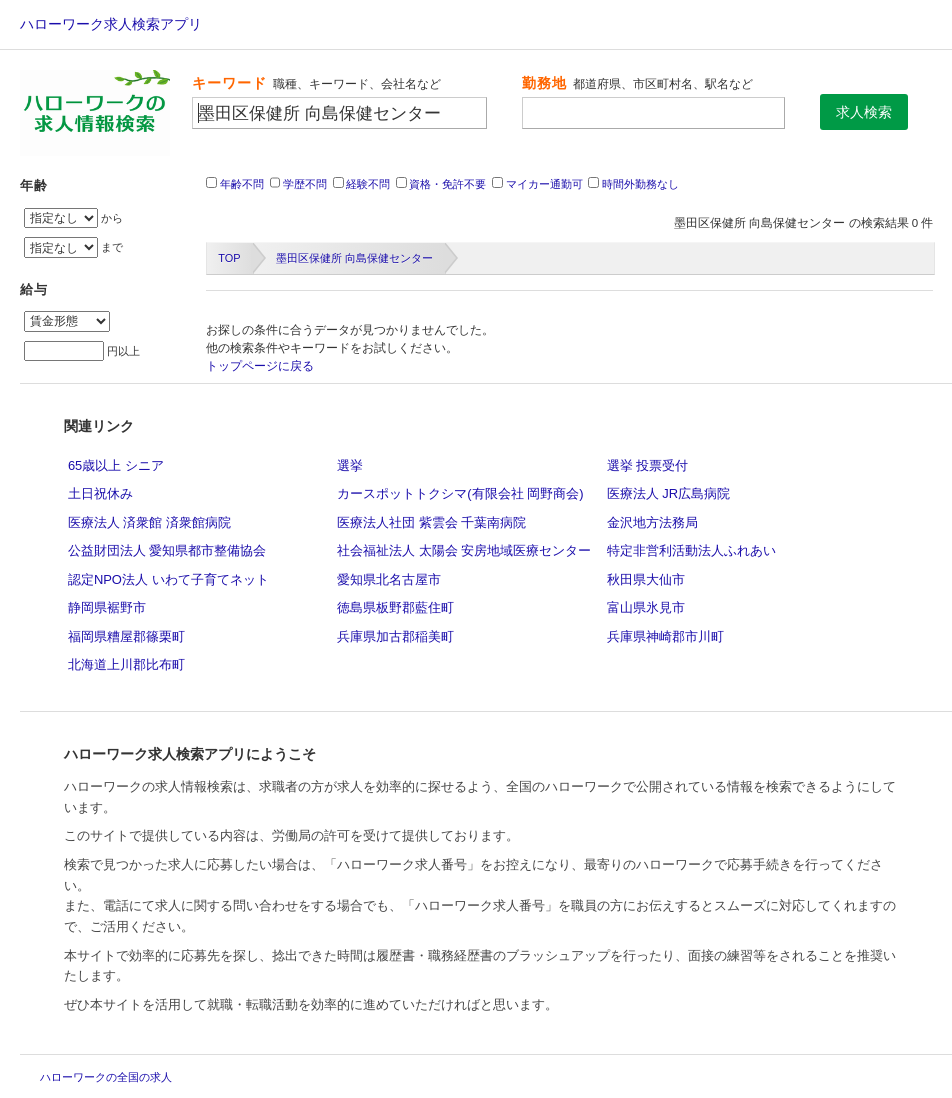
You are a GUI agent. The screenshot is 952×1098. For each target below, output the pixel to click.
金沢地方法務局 (652, 522)
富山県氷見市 (646, 607)
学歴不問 (305, 184)
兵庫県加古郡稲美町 (395, 636)
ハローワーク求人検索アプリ (111, 24)
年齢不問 (242, 184)
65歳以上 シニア (116, 465)
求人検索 (864, 112)
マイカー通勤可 (544, 184)
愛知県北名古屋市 (389, 579)
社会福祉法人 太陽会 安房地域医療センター (464, 550)
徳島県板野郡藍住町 (395, 607)
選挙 (350, 465)
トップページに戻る (260, 366)
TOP (229, 258)
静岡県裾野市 (107, 607)
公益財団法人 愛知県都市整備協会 (167, 550)
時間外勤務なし (640, 184)
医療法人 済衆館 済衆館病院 (149, 522)
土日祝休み (100, 493)
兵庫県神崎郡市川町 (665, 636)
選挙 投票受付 (648, 465)
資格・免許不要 (447, 184)
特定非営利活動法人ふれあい (691, 550)
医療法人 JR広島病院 (668, 493)
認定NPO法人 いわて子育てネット (168, 579)
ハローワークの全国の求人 (106, 1077)
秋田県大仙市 (646, 579)
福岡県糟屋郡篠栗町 (126, 636)
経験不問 (368, 184)
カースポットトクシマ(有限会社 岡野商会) (460, 493)
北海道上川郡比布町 (126, 664)
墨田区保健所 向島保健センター (354, 258)
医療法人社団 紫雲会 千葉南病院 (431, 522)
